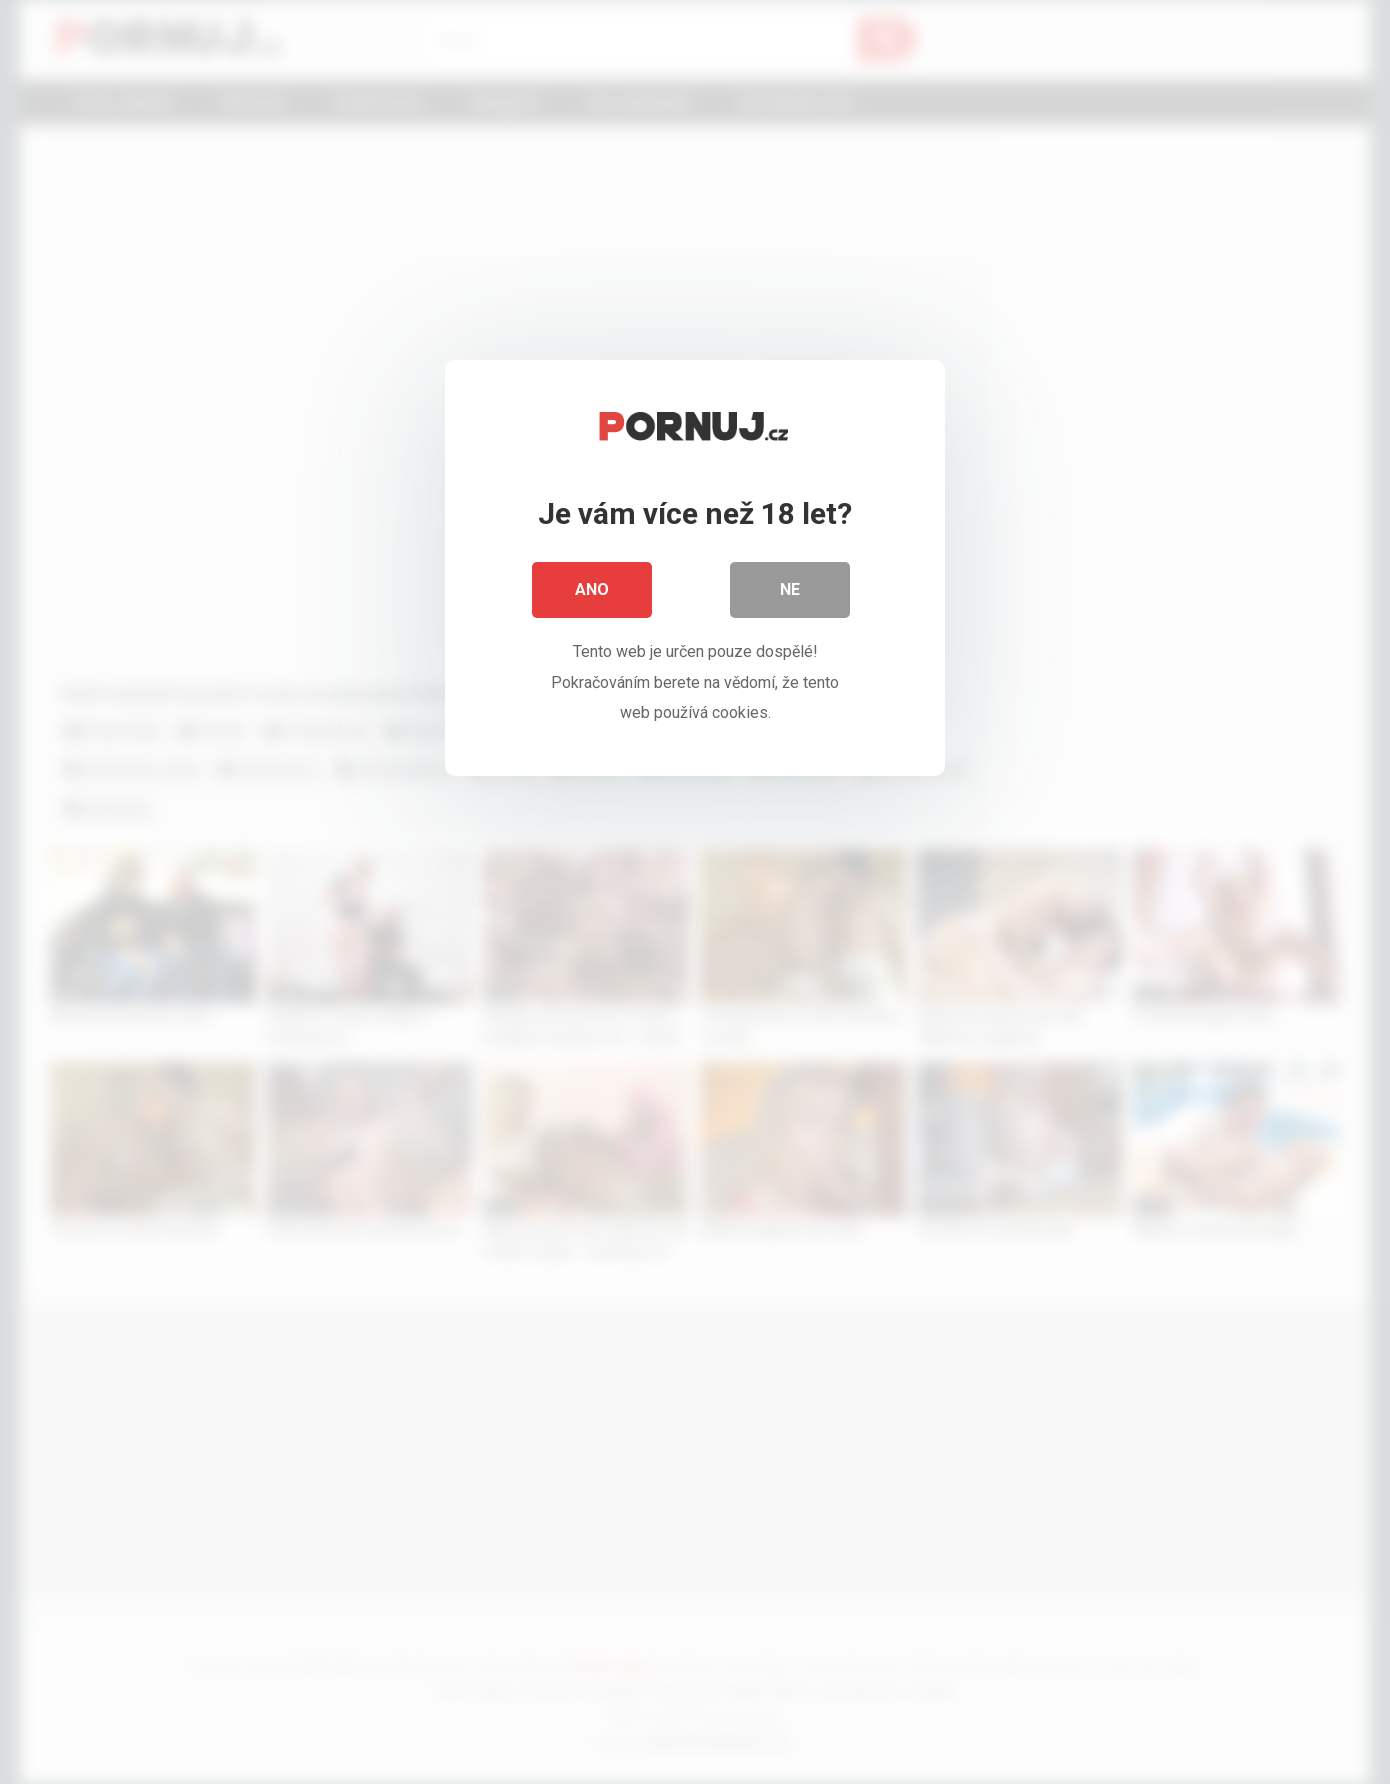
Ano (592, 589)
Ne (790, 589)
